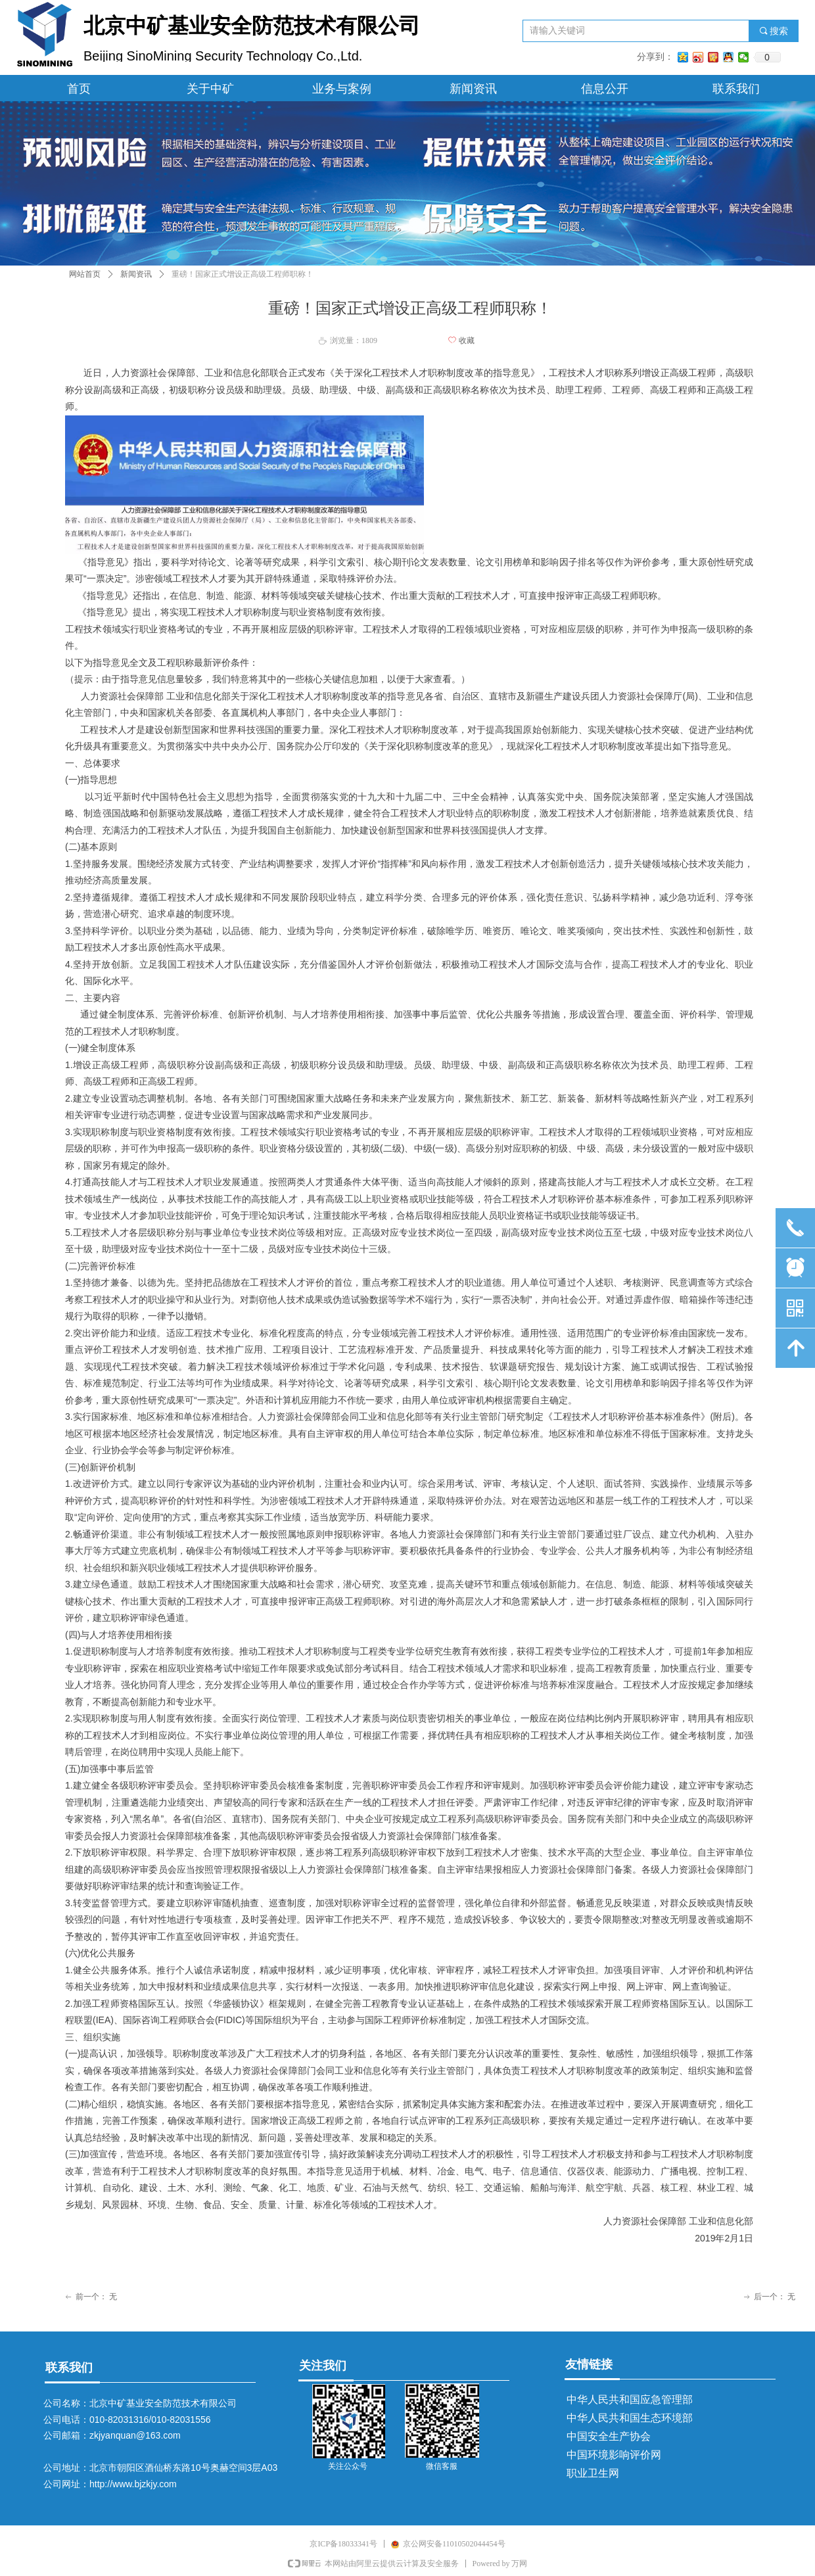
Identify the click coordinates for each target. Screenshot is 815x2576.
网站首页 (85, 274)
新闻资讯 (136, 274)
